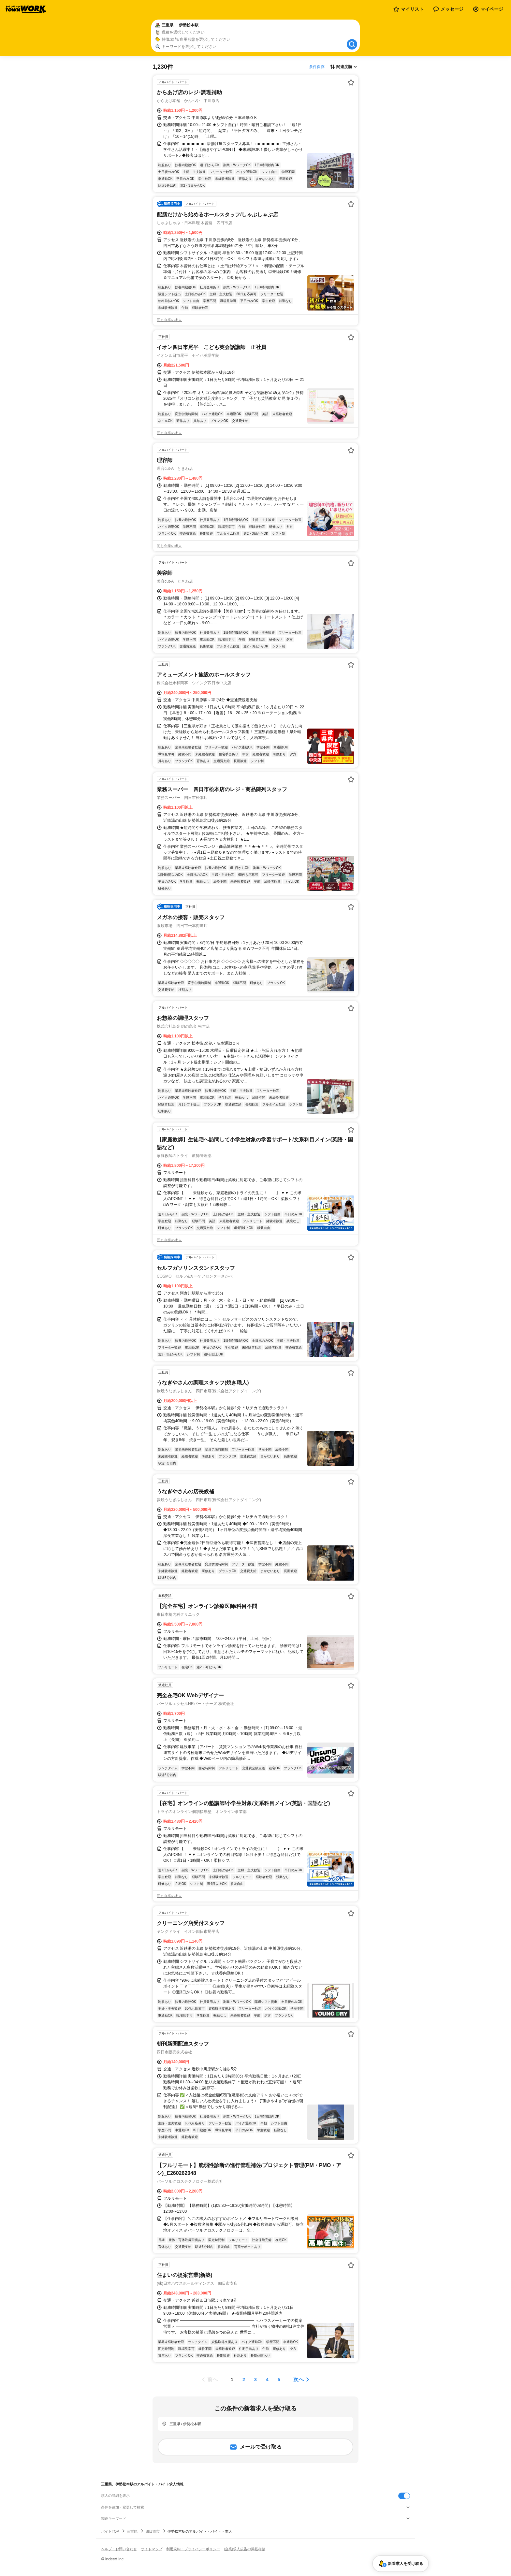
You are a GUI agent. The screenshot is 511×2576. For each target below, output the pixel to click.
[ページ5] (279, 2379)
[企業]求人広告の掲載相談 (244, 2549)
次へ (298, 2379)
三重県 (132, 2531)
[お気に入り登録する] (351, 82)
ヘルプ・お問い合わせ (119, 2549)
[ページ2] (244, 2379)
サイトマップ (151, 2549)
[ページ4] (267, 2379)
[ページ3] (255, 2379)
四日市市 (152, 2531)
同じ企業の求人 (169, 320)
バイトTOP (110, 2531)
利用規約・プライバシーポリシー (193, 2549)
